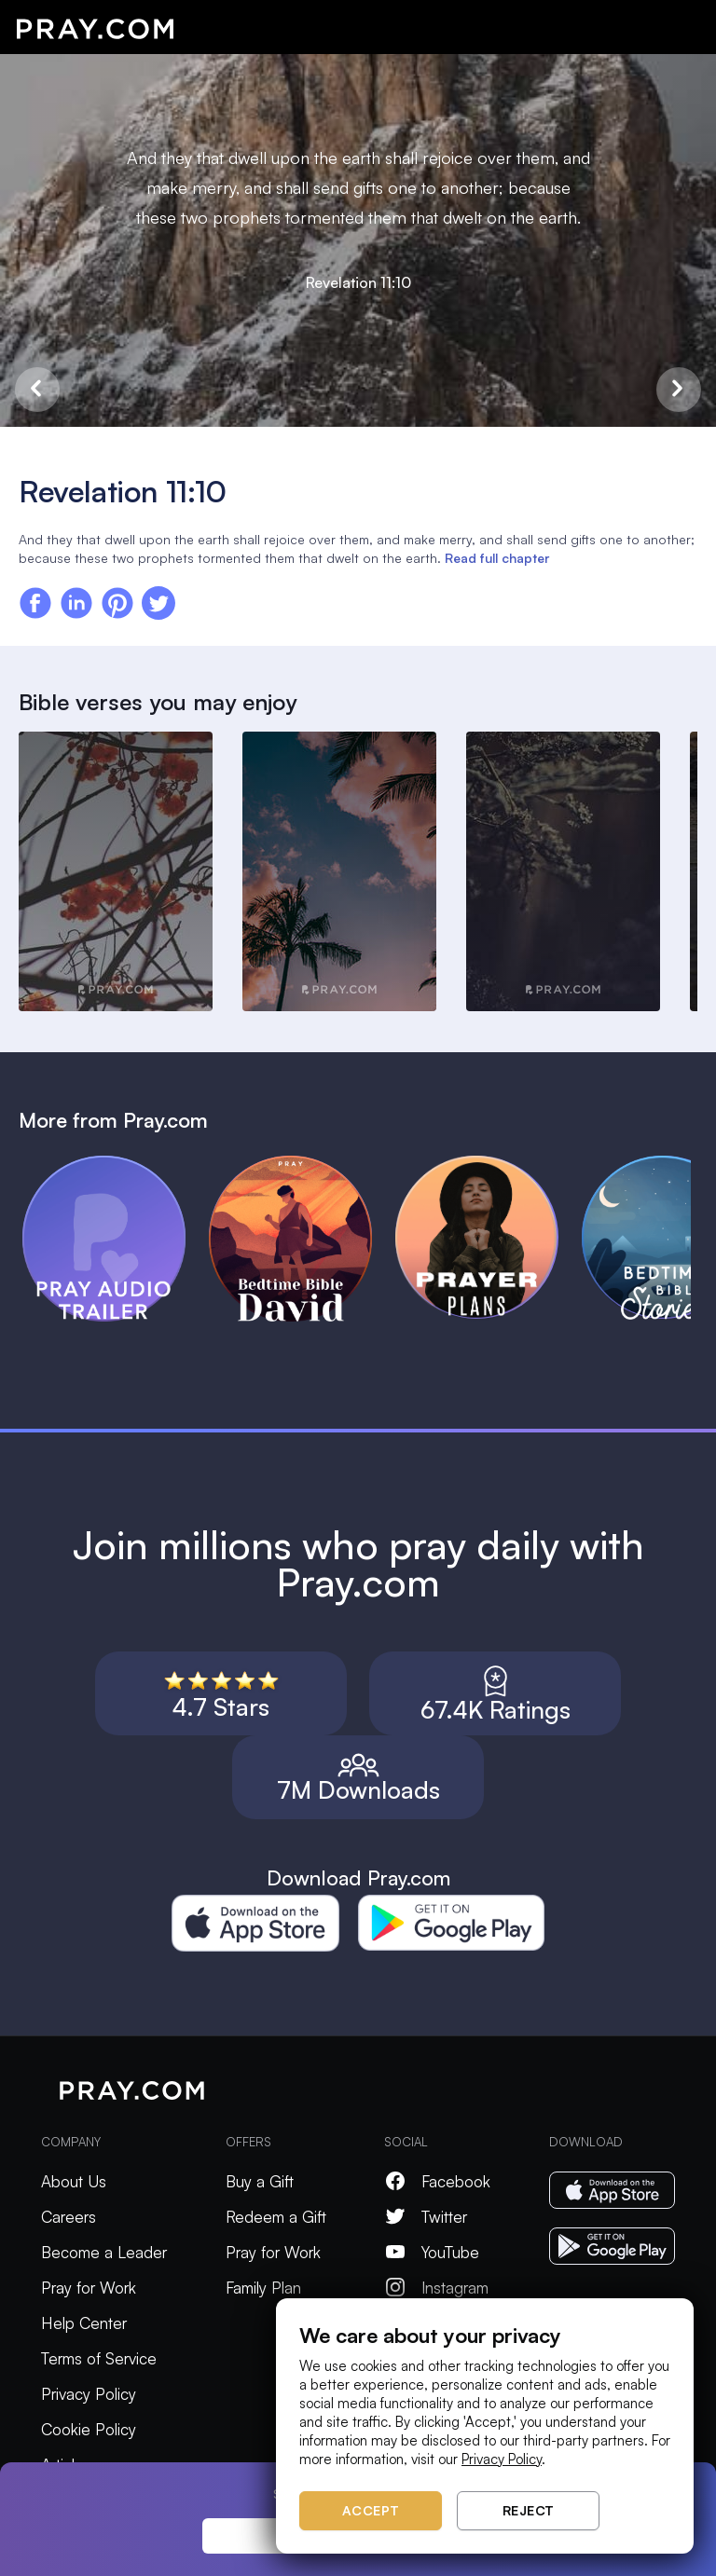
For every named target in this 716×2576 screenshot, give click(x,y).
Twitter (425, 2217)
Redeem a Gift (276, 2217)
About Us (73, 2181)
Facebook (437, 2181)
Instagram (436, 2287)
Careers (68, 2217)
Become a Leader (104, 2252)
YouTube (431, 2252)
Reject (529, 2510)
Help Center (84, 2323)
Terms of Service (99, 2358)
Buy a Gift (260, 2181)
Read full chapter (497, 558)
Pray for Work (88, 2287)
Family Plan (263, 2287)
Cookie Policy (88, 2429)
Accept (371, 2510)
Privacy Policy (88, 2394)
